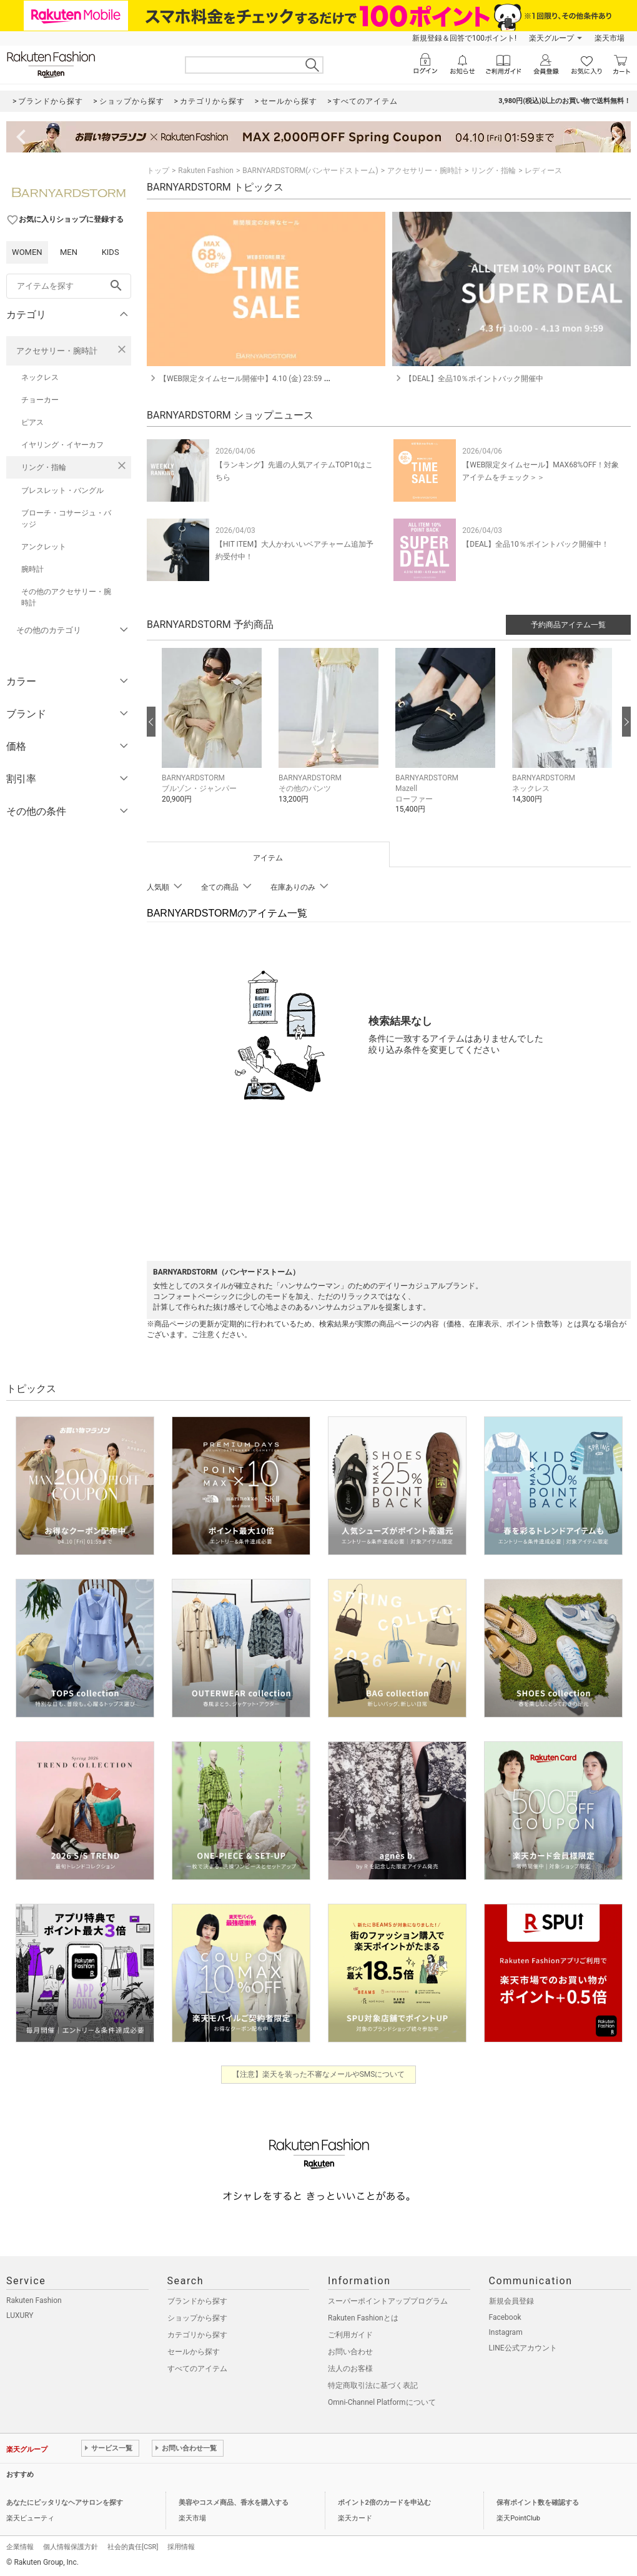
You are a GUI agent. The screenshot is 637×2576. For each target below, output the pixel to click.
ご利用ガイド (350, 2334)
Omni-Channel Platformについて (382, 2402)
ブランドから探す (197, 2301)
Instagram (506, 2332)
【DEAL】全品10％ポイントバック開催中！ (535, 544)
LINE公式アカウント (523, 2348)
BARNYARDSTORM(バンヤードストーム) (310, 170)
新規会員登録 (511, 2301)
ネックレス (40, 377)
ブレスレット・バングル (62, 490)
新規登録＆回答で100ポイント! (464, 38)
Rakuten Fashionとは (363, 2318)
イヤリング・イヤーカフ (62, 444)
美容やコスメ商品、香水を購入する (234, 2503)
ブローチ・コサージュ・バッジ (66, 519)
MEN (68, 252)
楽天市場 (610, 38)
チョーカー (40, 399)
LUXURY (20, 2315)
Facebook (505, 2317)
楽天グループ (551, 38)
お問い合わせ (350, 2351)
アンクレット (43, 546)
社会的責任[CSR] (132, 2547)
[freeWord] (68, 286)
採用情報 (181, 2547)
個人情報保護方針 (70, 2547)
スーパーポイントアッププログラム (388, 2301)
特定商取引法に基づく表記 (373, 2385)
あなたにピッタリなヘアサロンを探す (64, 2503)
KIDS (110, 252)
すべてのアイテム (197, 2368)
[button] (214, 735)
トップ (158, 170)
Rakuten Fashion (206, 170)
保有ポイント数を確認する (537, 2503)
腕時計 (32, 569)
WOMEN (27, 252)
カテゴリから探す (197, 2334)
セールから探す (193, 2351)
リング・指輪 (43, 467)
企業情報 (20, 2547)
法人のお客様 (350, 2368)
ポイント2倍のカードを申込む (384, 2503)
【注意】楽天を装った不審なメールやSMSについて (318, 2074)
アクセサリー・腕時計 (56, 351)
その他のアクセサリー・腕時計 (66, 597)
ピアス (32, 422)
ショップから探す (197, 2318)
